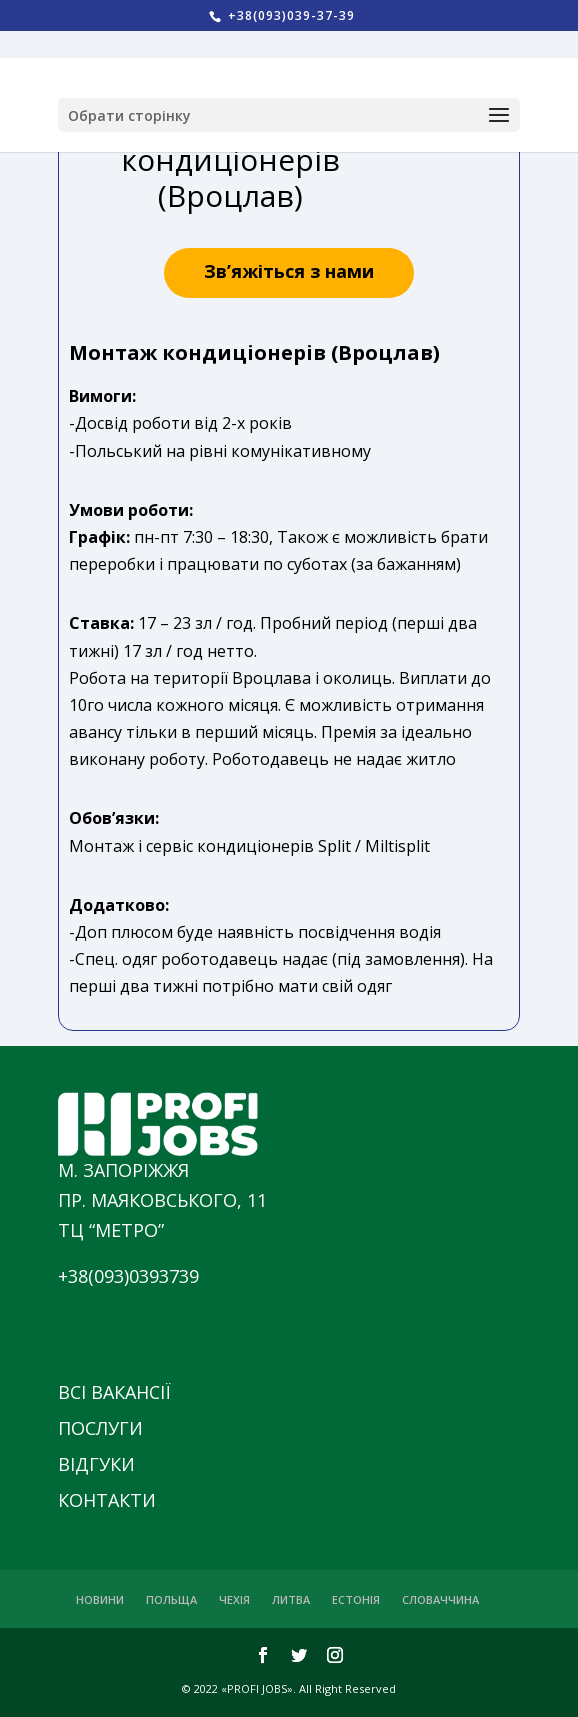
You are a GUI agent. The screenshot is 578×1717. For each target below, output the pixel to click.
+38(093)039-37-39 (289, 15)
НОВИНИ (100, 1599)
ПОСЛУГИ (100, 1428)
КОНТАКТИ (107, 1500)
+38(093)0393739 (128, 1276)
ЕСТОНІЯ (356, 1599)
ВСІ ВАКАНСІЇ (114, 1392)
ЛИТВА (291, 1599)
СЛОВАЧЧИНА (440, 1599)
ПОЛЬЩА (171, 1599)
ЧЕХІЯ (234, 1599)
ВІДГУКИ (96, 1464)
